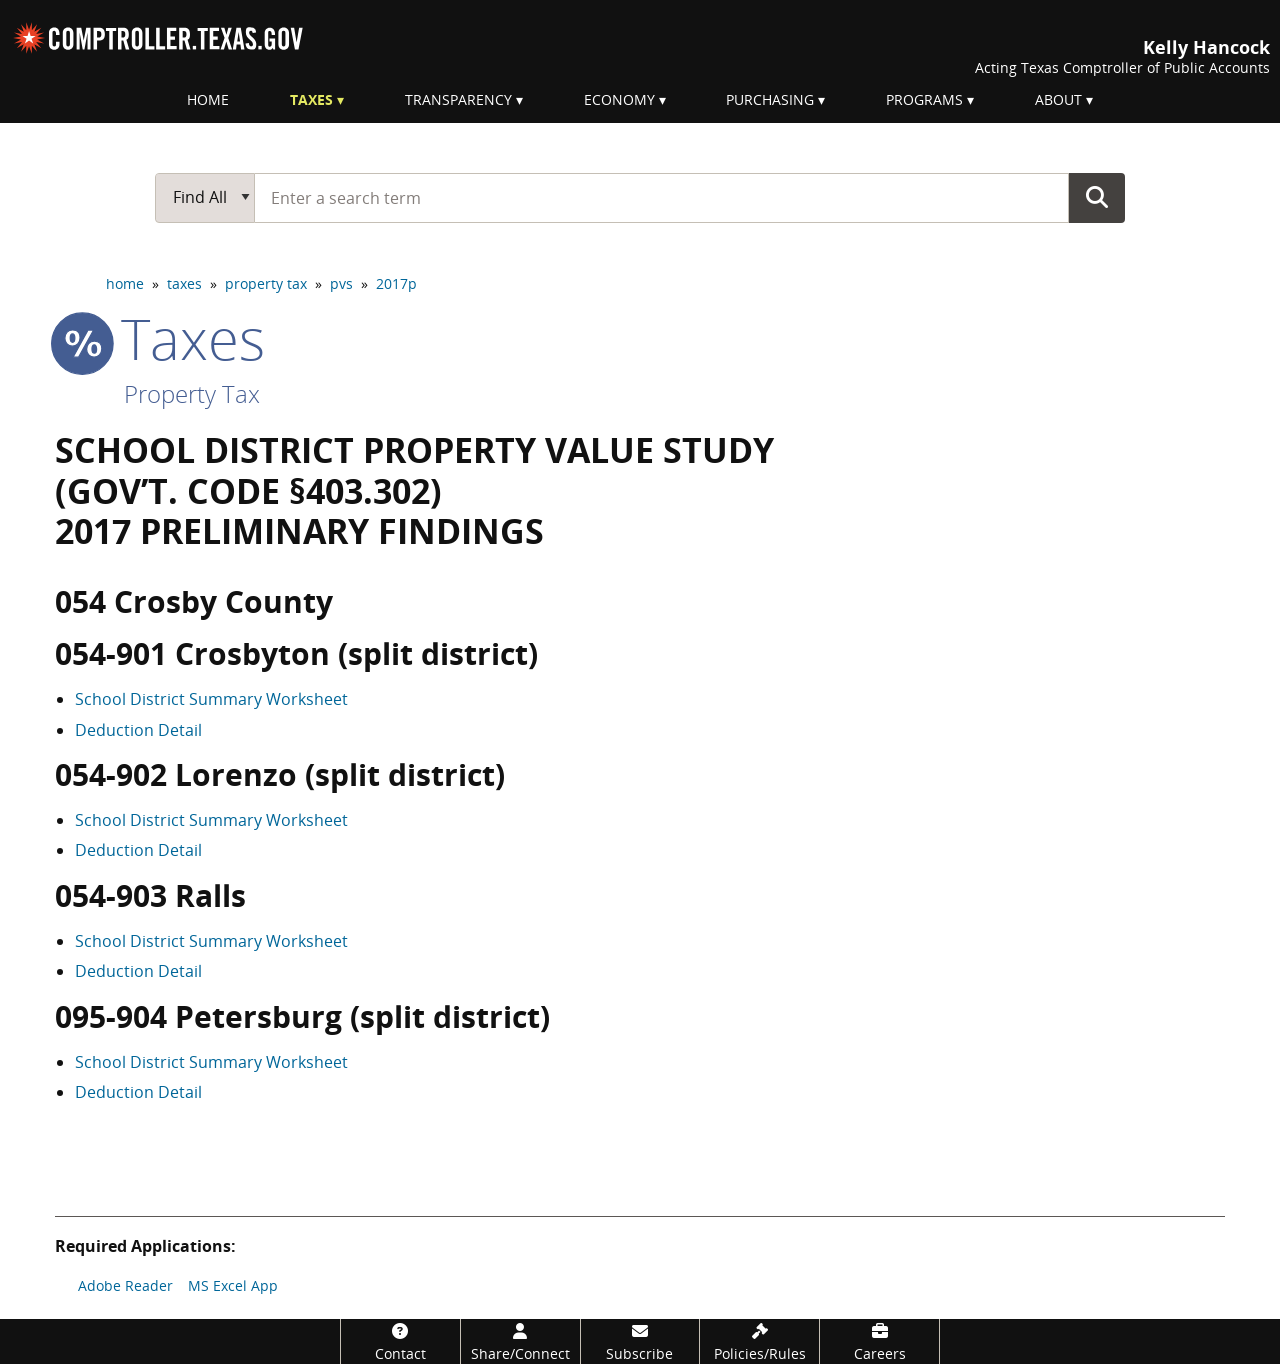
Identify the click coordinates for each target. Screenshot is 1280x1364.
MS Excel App (233, 1285)
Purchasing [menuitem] (770, 99)
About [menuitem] (1058, 99)
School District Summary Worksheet (211, 699)
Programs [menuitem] (924, 99)
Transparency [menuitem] (458, 99)
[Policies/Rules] (759, 1341)
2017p (396, 283)
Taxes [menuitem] (311, 99)
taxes (184, 283)
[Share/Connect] (520, 1341)
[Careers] (879, 1341)
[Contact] (400, 1341)
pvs (341, 283)
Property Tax (192, 393)
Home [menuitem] (208, 99)
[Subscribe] (640, 1341)
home (125, 283)
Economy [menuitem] (619, 99)
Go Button (1097, 197)
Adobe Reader (125, 1285)
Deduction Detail (138, 730)
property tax (266, 283)
